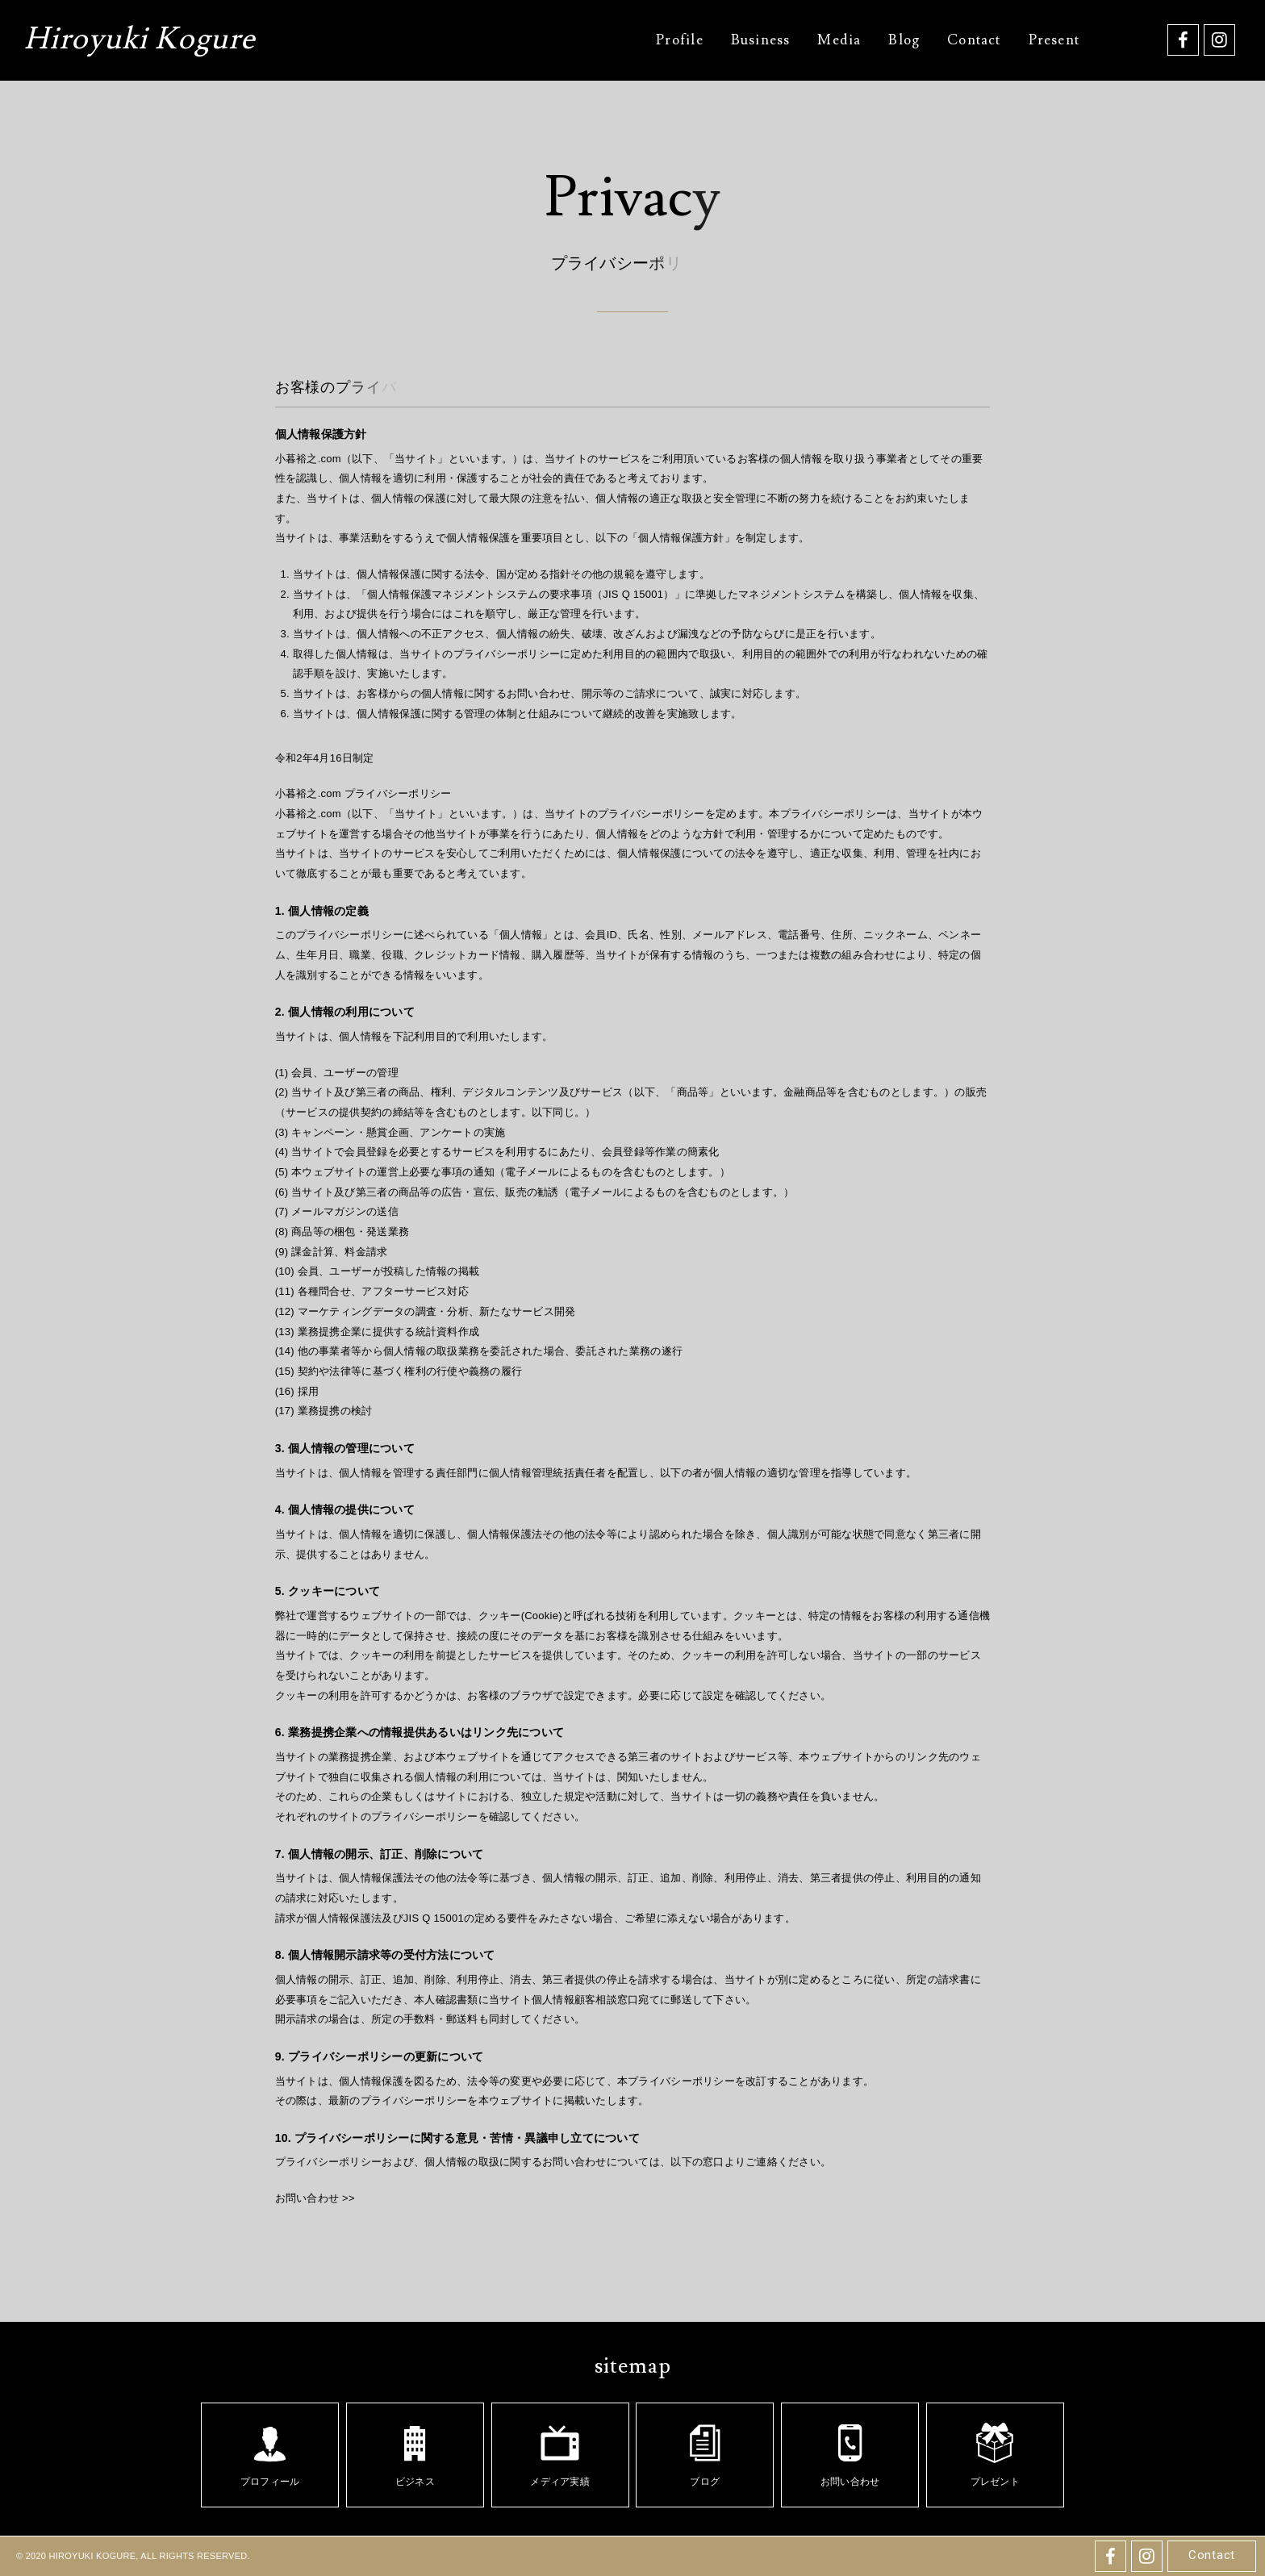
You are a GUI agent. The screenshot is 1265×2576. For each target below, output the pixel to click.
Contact (1211, 2555)
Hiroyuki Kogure (139, 41)
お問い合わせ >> (315, 2198)
